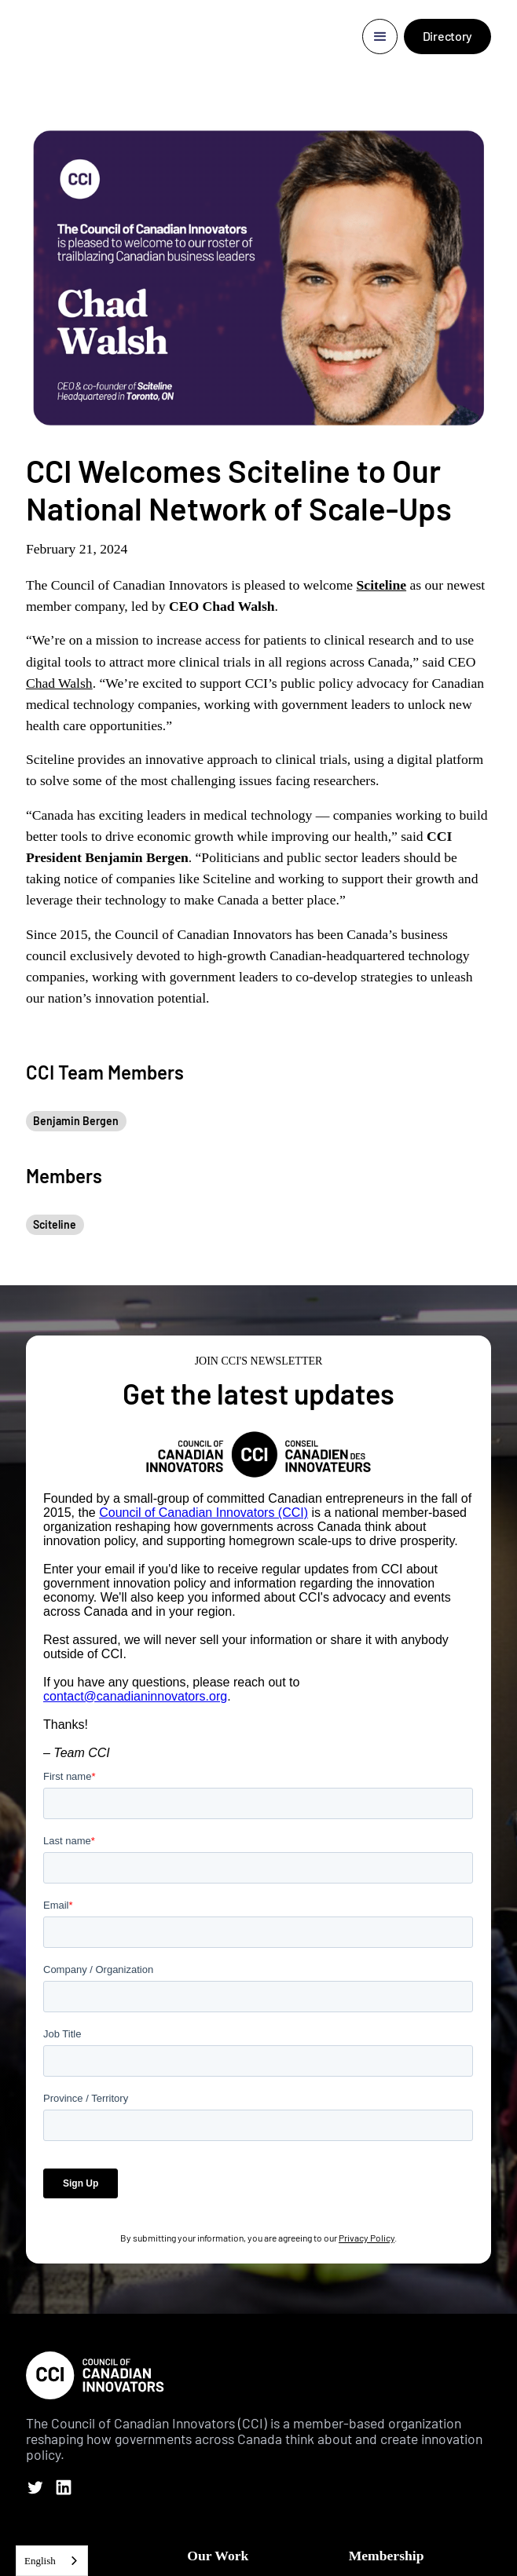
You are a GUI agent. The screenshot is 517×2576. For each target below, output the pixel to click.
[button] (380, 36)
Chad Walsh (59, 683)
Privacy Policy (366, 2237)
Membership (386, 2555)
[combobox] (52, 2560)
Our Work (217, 2555)
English (40, 2561)
